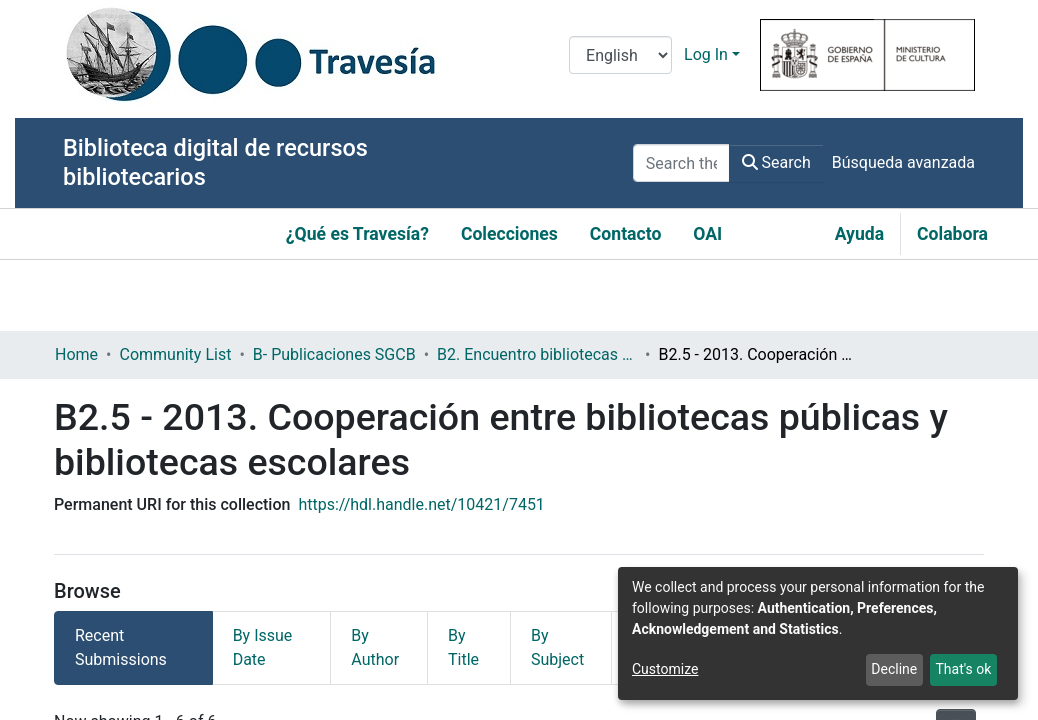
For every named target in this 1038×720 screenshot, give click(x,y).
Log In (706, 54)
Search (776, 162)
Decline (894, 669)
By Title (463, 647)
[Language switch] (620, 55)
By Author (375, 647)
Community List (175, 354)
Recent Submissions (121, 647)
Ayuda (859, 234)
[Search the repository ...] (681, 163)
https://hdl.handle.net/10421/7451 (421, 504)
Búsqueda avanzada (903, 162)
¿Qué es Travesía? (357, 234)
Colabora (952, 234)
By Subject (557, 647)
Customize (665, 669)
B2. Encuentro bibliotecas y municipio (537, 354)
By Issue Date (263, 647)
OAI (707, 234)
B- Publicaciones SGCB (334, 354)
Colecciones (509, 234)
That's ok (963, 669)
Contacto (626, 234)
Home (76, 354)
